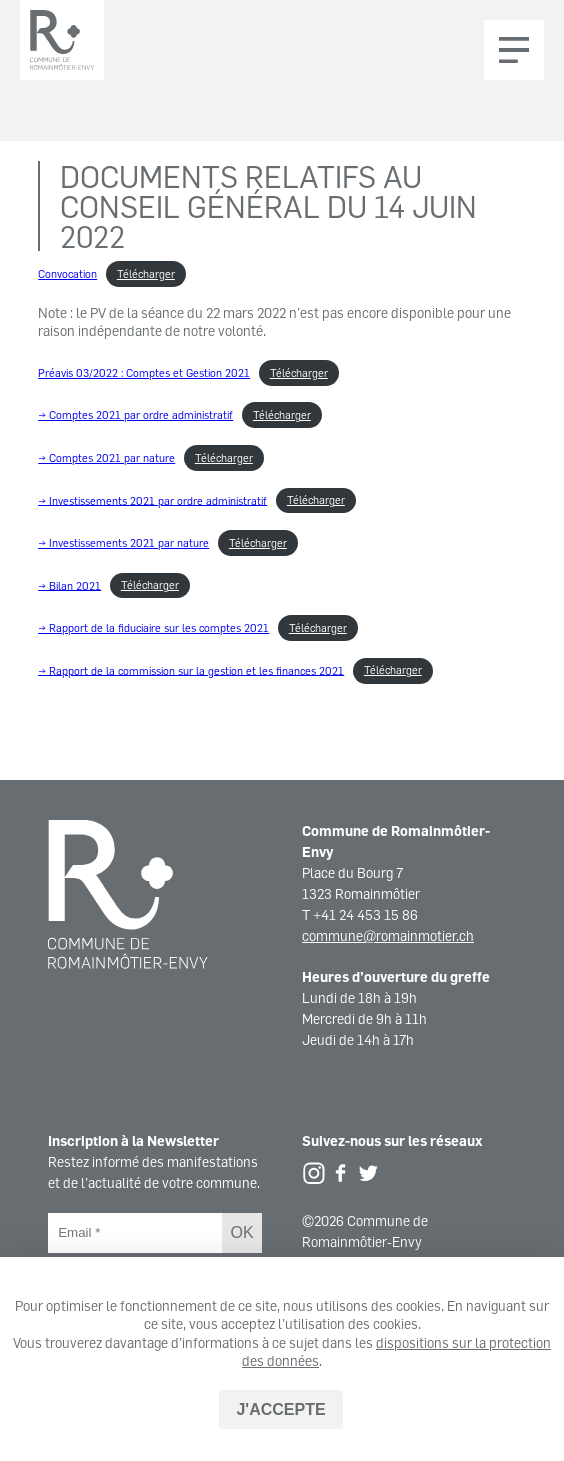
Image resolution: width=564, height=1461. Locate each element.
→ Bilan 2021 (69, 585)
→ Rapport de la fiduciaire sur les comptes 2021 (153, 628)
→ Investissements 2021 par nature (123, 543)
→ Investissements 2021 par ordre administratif (152, 500)
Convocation (67, 274)
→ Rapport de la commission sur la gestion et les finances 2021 (191, 670)
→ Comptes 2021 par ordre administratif (135, 415)
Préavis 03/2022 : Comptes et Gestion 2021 (144, 373)
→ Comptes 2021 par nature (106, 458)
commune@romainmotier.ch (388, 935)
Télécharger (146, 274)
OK (241, 1232)
